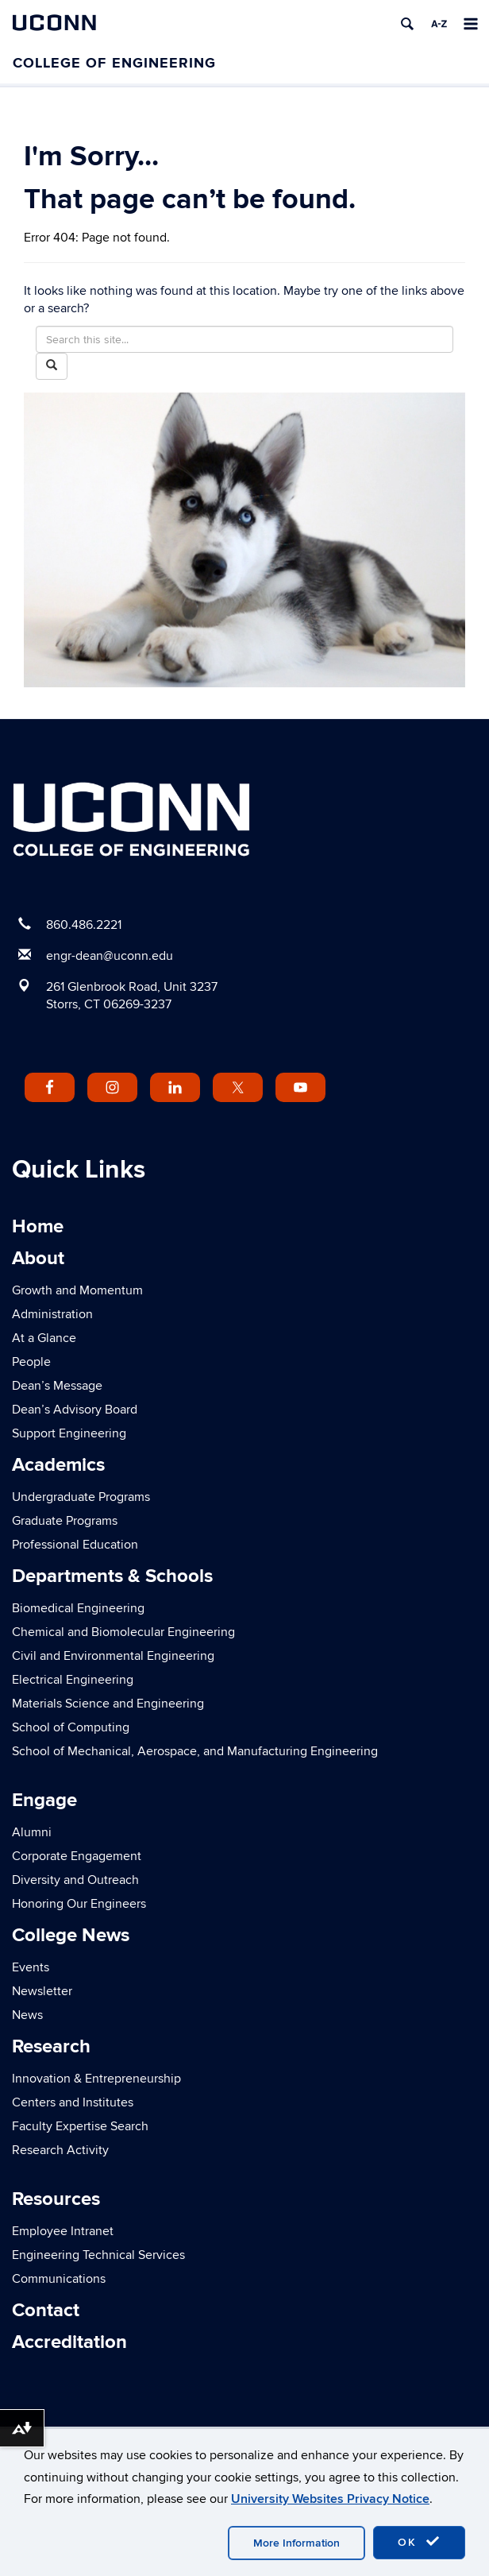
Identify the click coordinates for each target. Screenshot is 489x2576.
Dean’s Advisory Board (74, 1410)
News (27, 2015)
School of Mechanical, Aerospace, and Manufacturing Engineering (195, 1751)
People (31, 1362)
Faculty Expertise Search (80, 2126)
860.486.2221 (83, 925)
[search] (407, 24)
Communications (59, 2279)
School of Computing (70, 1727)
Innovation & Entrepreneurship (96, 2079)
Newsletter (42, 1991)
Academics (58, 1464)
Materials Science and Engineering (108, 1704)
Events (30, 1967)
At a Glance (44, 1338)
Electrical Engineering (72, 1680)
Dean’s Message (57, 1386)
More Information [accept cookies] (296, 2543)
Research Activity (60, 2150)
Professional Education (75, 1545)
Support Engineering (69, 1433)
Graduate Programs (64, 1521)
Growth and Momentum (77, 1290)
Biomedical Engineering (78, 1608)
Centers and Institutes (72, 2102)
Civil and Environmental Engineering (113, 1656)
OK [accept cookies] (419, 2542)
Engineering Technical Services (98, 2255)
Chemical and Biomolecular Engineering (123, 1632)
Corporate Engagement (76, 1856)
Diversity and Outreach (75, 1880)
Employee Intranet (63, 2231)
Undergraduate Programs (81, 1497)
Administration (52, 1314)
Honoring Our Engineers (79, 1904)
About (38, 1258)
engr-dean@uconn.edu (109, 956)
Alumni (32, 1832)
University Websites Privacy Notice (330, 2499)
